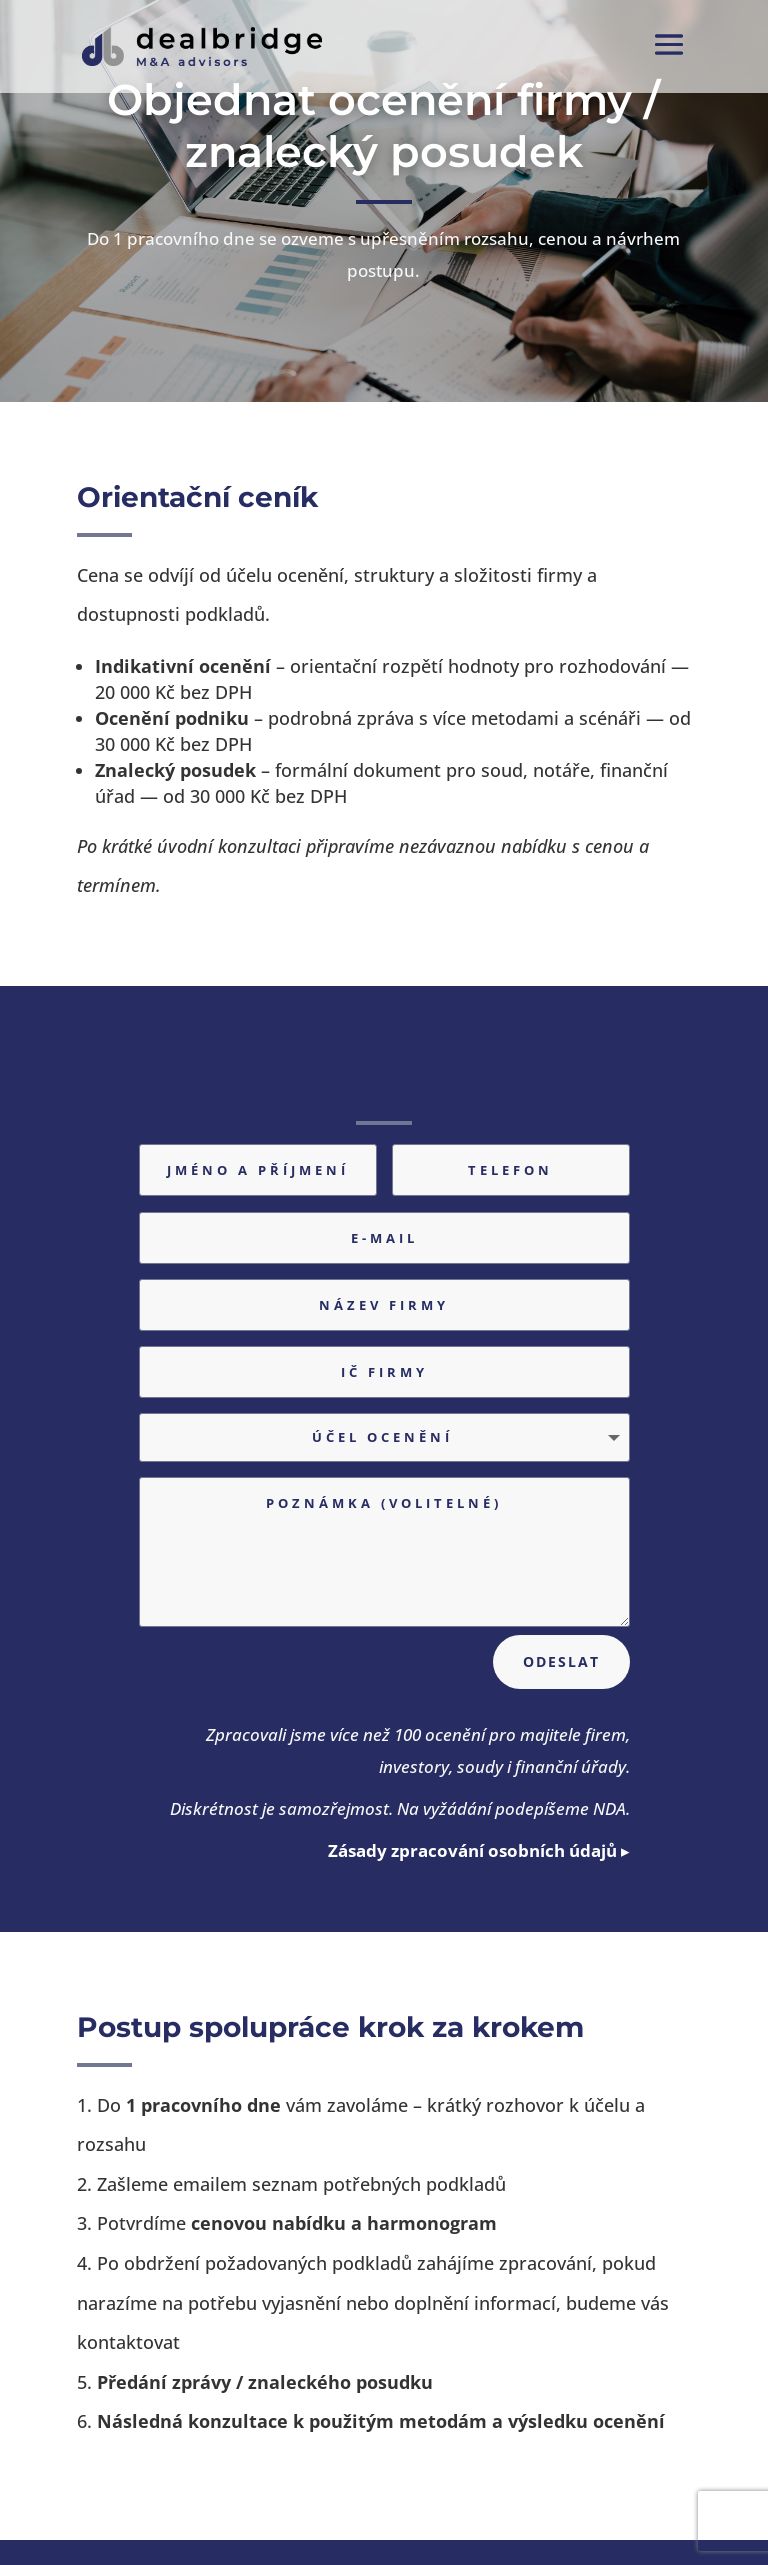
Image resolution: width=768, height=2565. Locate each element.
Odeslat (561, 1661)
